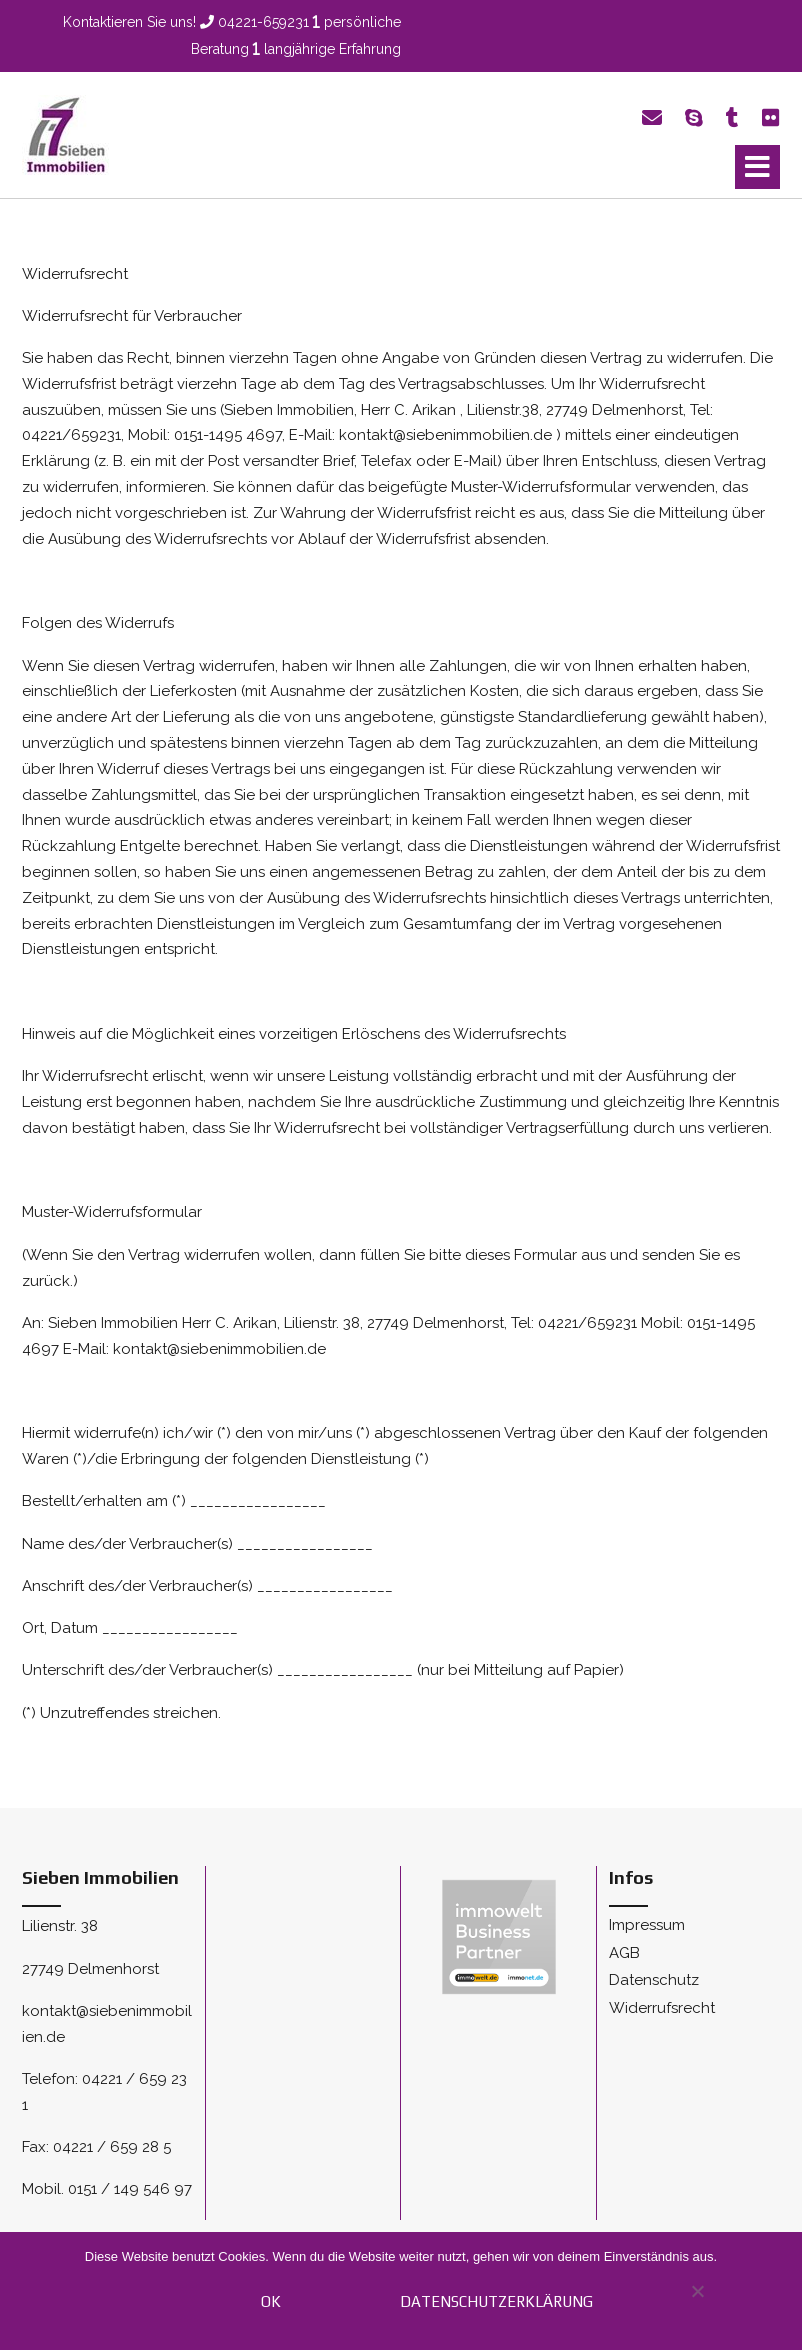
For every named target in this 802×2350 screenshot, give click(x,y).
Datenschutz (654, 1980)
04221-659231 (263, 22)
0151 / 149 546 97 (130, 2189)
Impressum (647, 1925)
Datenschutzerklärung (496, 2301)
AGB (624, 1953)
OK (271, 2301)
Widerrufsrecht (662, 2008)
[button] (757, 167)
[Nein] (696, 2302)
